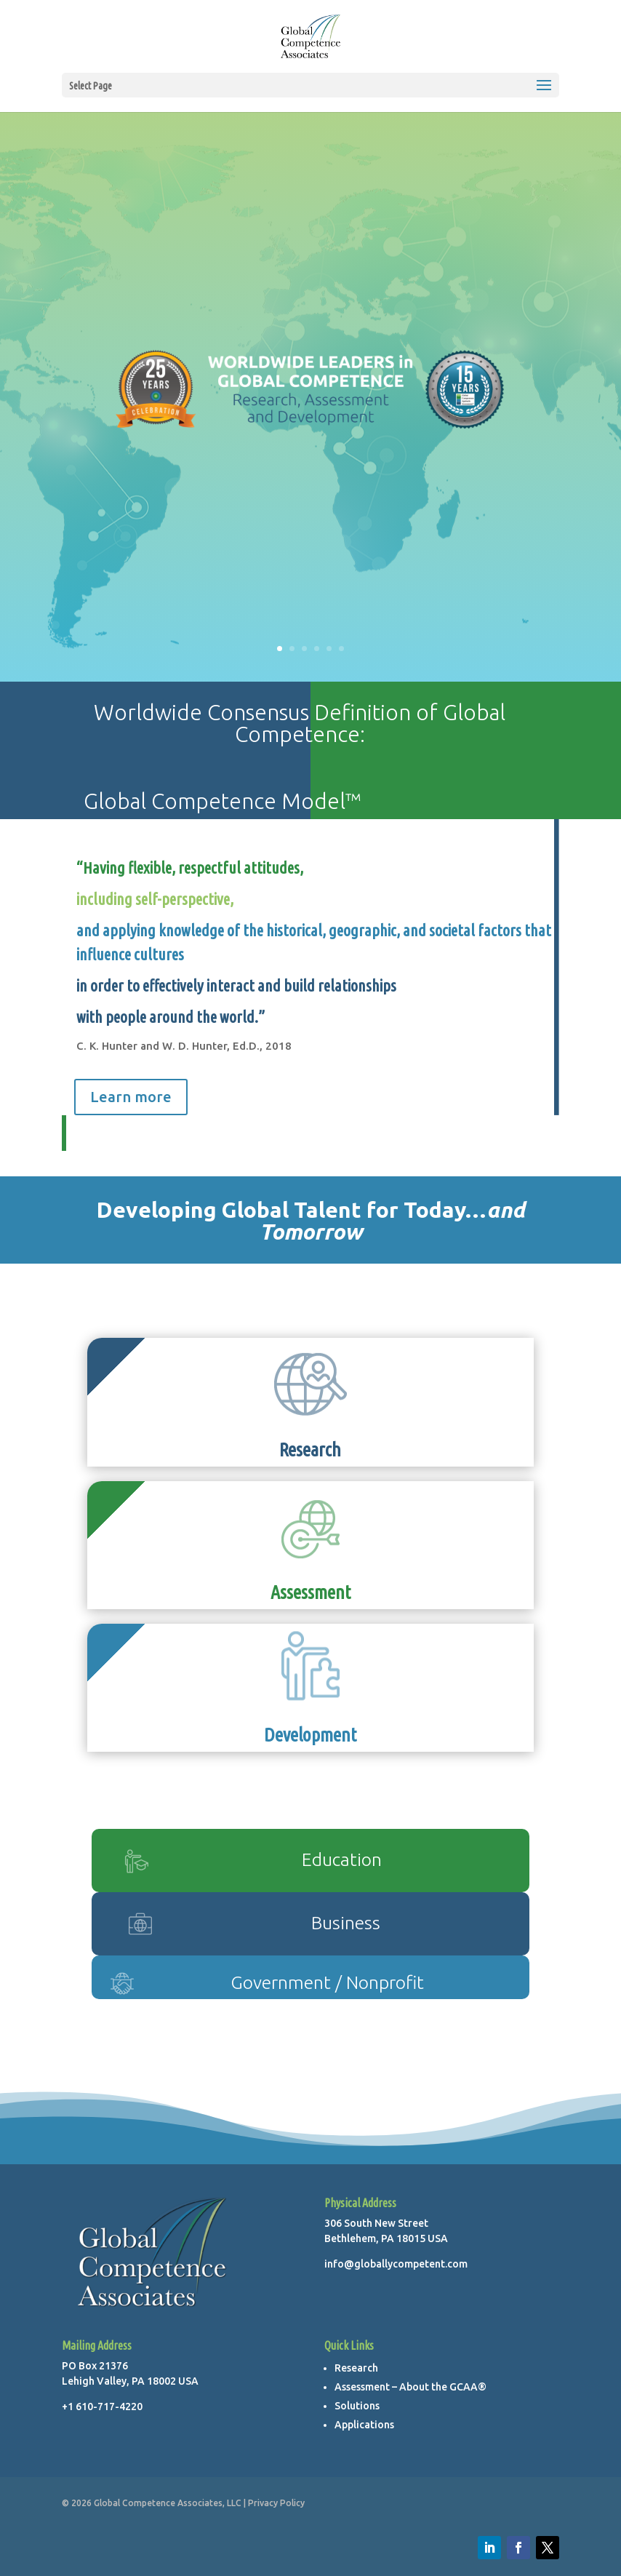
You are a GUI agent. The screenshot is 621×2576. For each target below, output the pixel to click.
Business (345, 1923)
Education (342, 1859)
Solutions (357, 2406)
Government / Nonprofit (327, 1982)
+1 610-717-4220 (102, 2406)
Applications (364, 2425)
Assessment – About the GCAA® (410, 2387)
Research (356, 2368)
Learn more (131, 1096)
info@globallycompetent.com (396, 2264)
